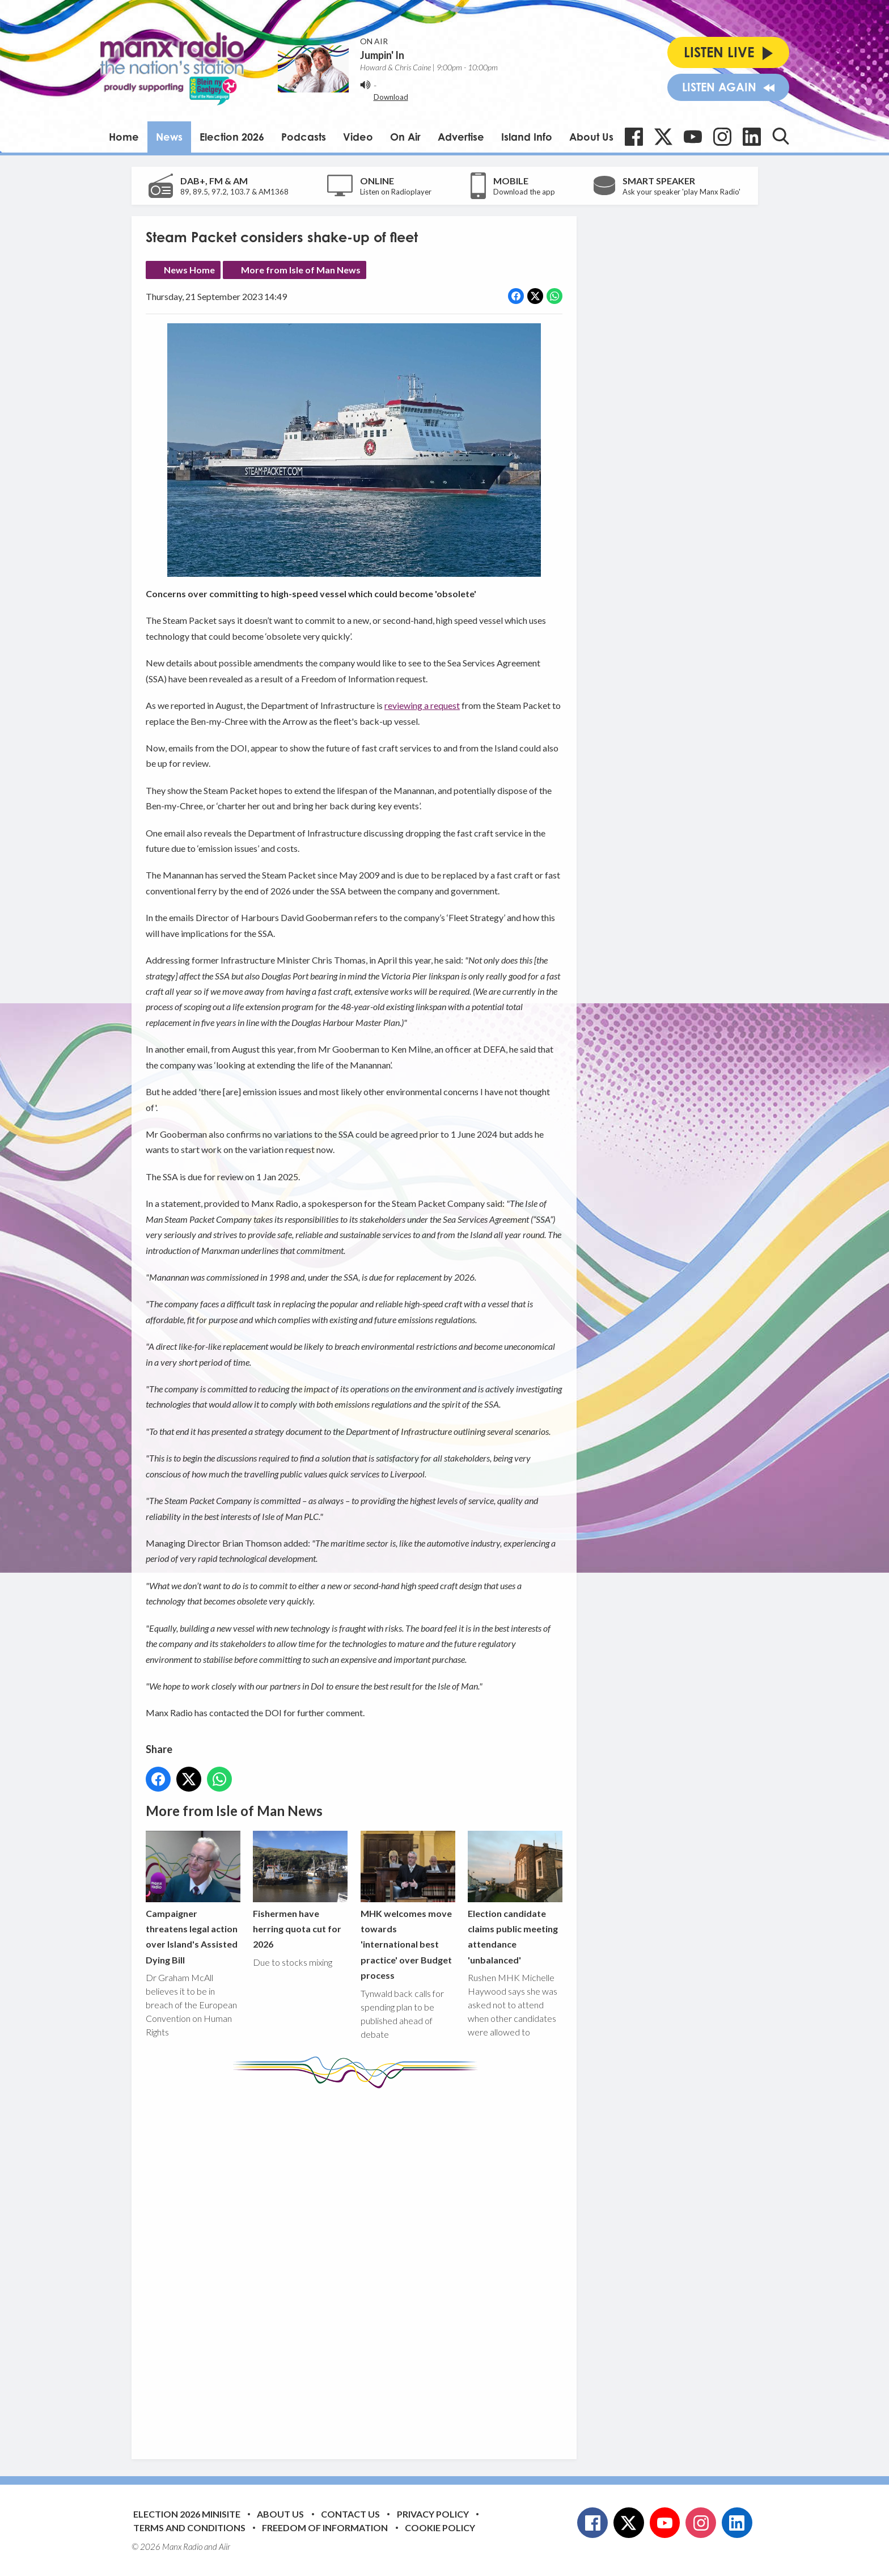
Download (391, 97)
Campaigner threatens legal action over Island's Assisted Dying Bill (193, 1898)
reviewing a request (422, 705)
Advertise (461, 136)
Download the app (524, 191)
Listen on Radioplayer (395, 191)
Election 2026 (232, 136)
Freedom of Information (325, 2527)
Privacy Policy (433, 2514)
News (169, 136)
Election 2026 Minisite (186, 2514)
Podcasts (303, 136)
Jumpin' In (382, 55)
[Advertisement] (358, 2265)
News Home (189, 269)
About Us (591, 136)
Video (358, 136)
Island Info (526, 136)
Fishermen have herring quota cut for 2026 (300, 1890)
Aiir (224, 2546)
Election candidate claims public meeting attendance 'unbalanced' (514, 1898)
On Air (405, 136)
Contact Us (350, 2514)
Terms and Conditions (189, 2527)
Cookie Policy (440, 2527)
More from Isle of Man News (301, 269)
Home (124, 136)
